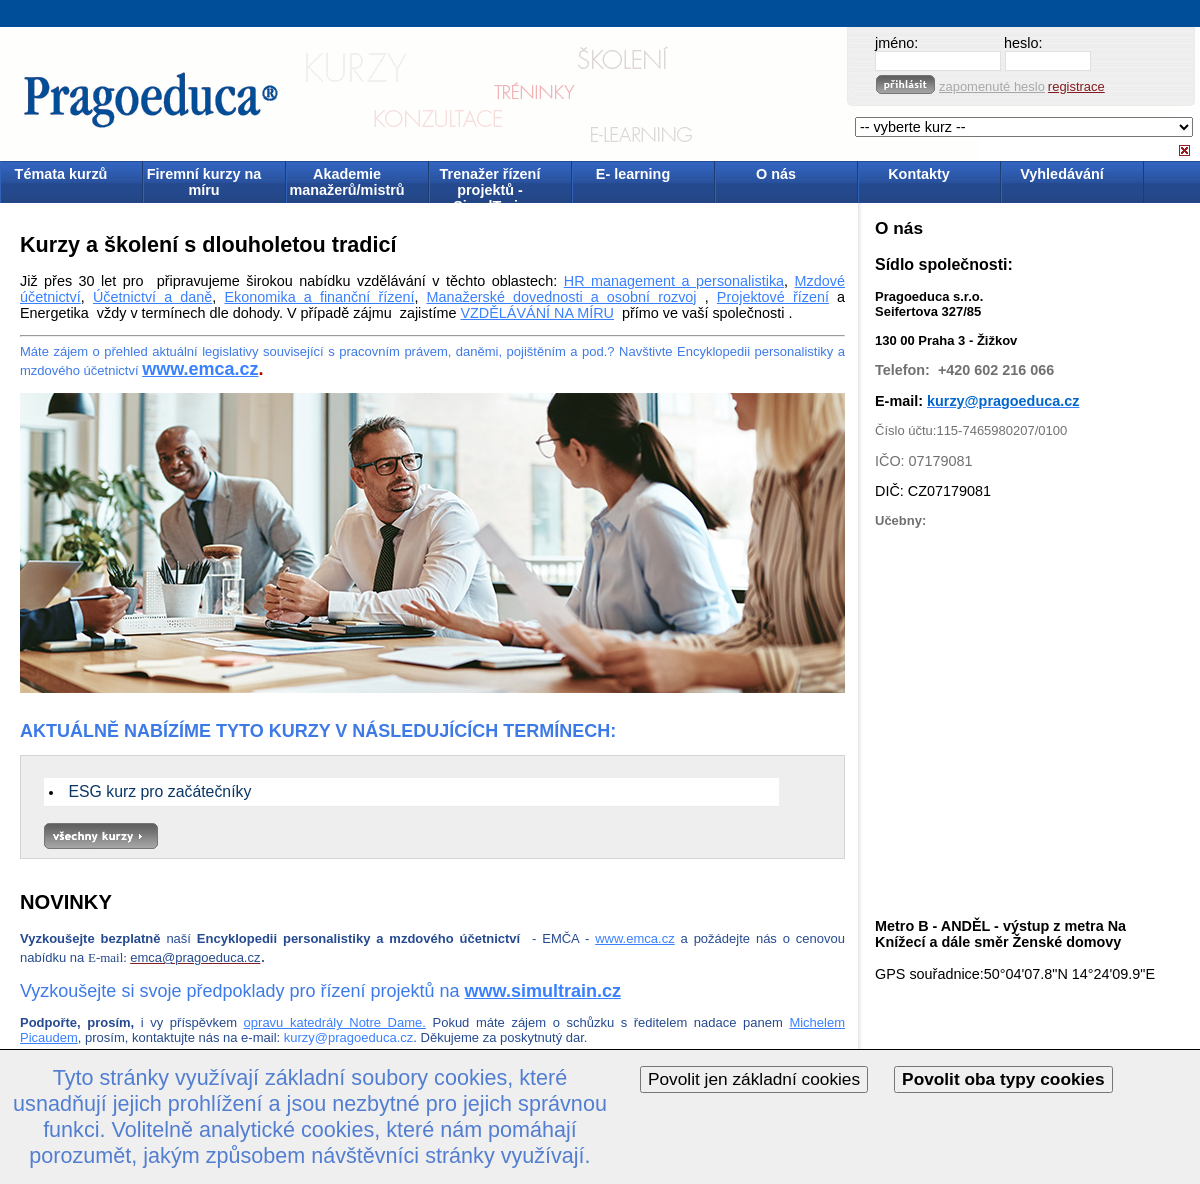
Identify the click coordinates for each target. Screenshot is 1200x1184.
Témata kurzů (61, 174)
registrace (1076, 86)
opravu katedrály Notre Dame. (335, 1022)
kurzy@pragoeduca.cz (349, 1037)
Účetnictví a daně (152, 297)
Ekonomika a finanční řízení (319, 297)
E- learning (633, 174)
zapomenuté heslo (992, 86)
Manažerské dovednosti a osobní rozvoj (562, 297)
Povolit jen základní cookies (754, 1079)
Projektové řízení (773, 297)
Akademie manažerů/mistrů (346, 182)
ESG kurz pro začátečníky (159, 791)
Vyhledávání (1061, 174)
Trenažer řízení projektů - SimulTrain (490, 183)
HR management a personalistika (674, 281)
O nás (776, 174)
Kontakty (919, 174)
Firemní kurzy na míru (204, 182)
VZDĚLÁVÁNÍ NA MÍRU (537, 313)
